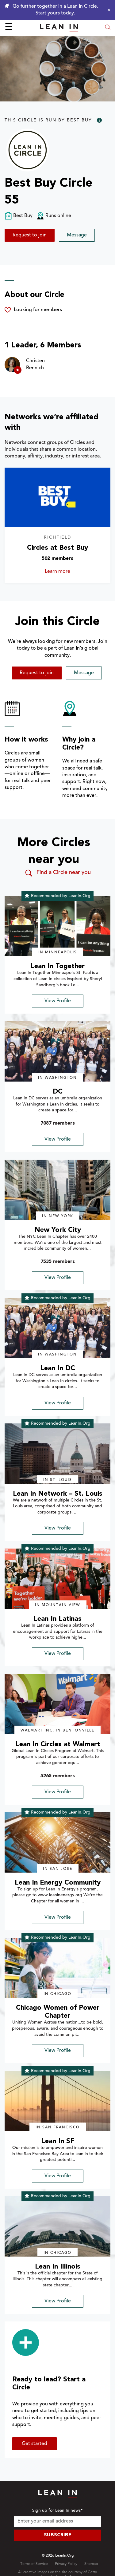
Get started (34, 2443)
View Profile (57, 1001)
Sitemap (91, 2564)
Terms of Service (34, 2564)
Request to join (30, 235)
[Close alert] (107, 10)
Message (77, 235)
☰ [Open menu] (9, 27)
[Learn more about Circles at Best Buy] (57, 497)
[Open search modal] (107, 27)
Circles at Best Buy (57, 547)
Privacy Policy (66, 2564)
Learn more (65, 571)
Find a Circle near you (57, 873)
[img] (57, 926)
